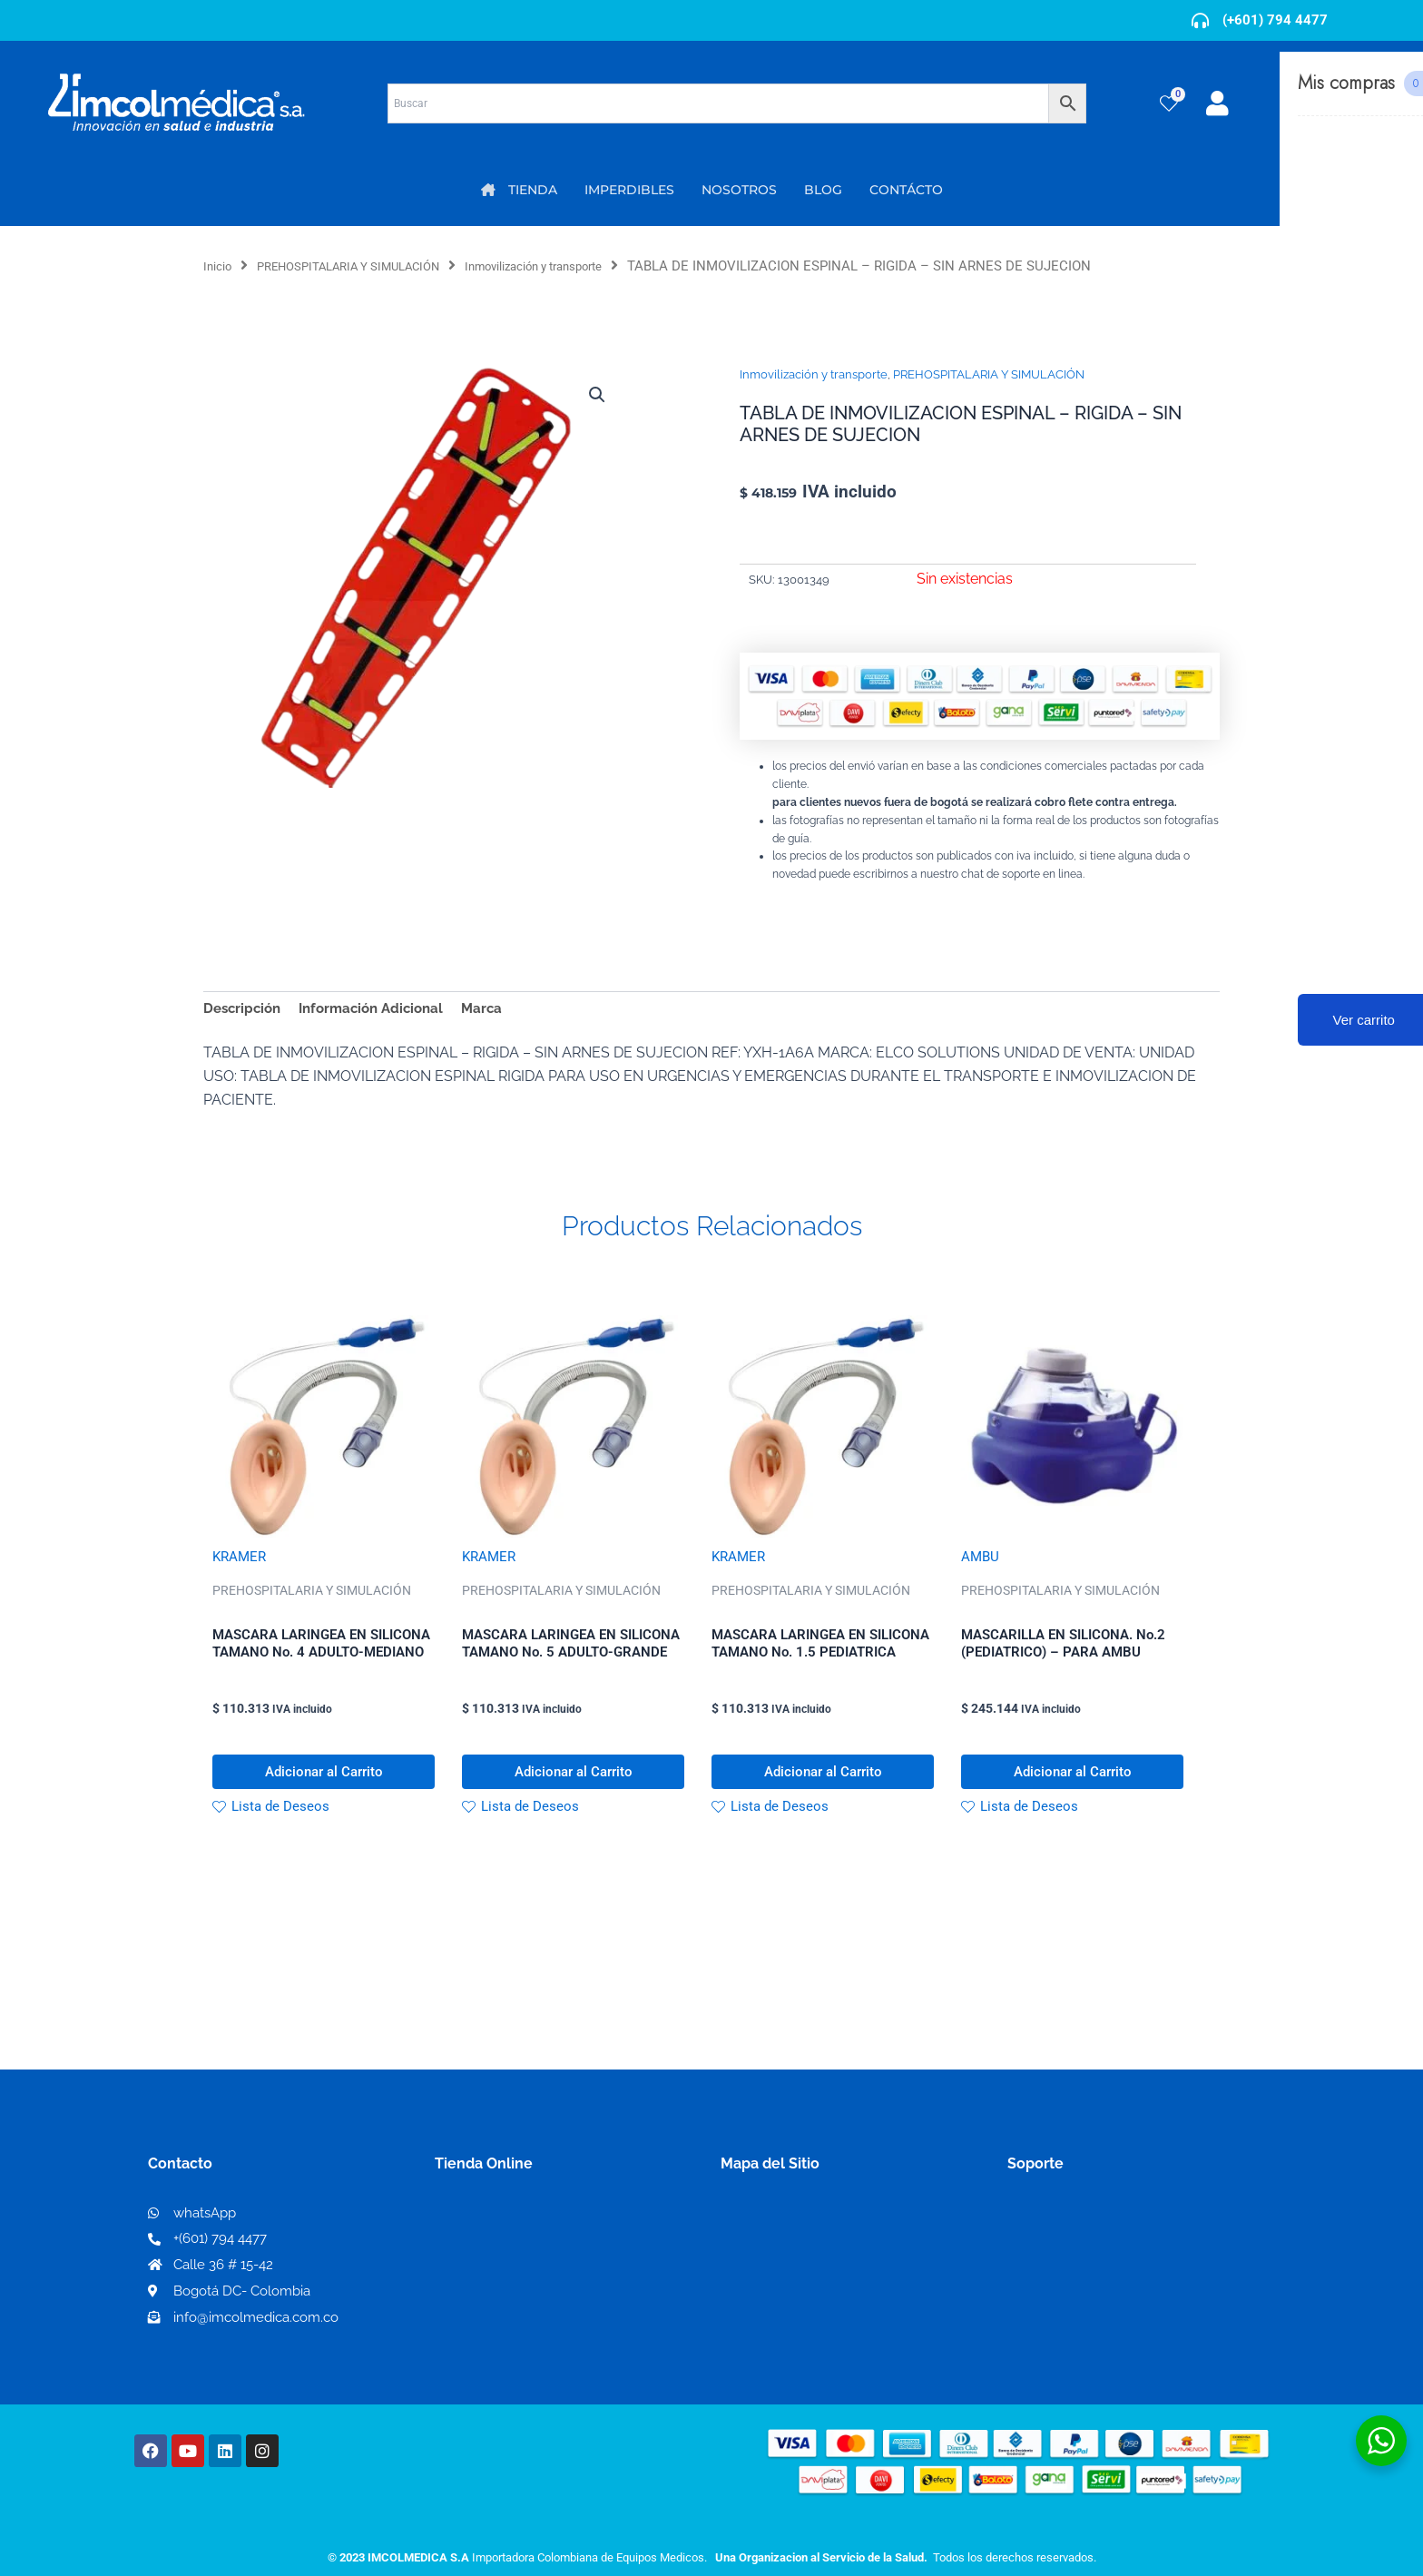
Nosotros (752, 2233)
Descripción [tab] (244, 1009)
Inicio (220, 266)
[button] (595, 395)
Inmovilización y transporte (583, 266)
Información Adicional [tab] (381, 1009)
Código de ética (1061, 2263)
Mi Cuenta (475, 2234)
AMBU (981, 1560)
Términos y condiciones (1088, 2234)
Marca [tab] (497, 1009)
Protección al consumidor (1096, 2321)
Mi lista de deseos (501, 2263)
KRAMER (241, 1560)
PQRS (740, 2262)
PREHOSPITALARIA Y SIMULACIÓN (369, 266)
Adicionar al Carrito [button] (323, 1784)
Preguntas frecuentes (1081, 2292)
